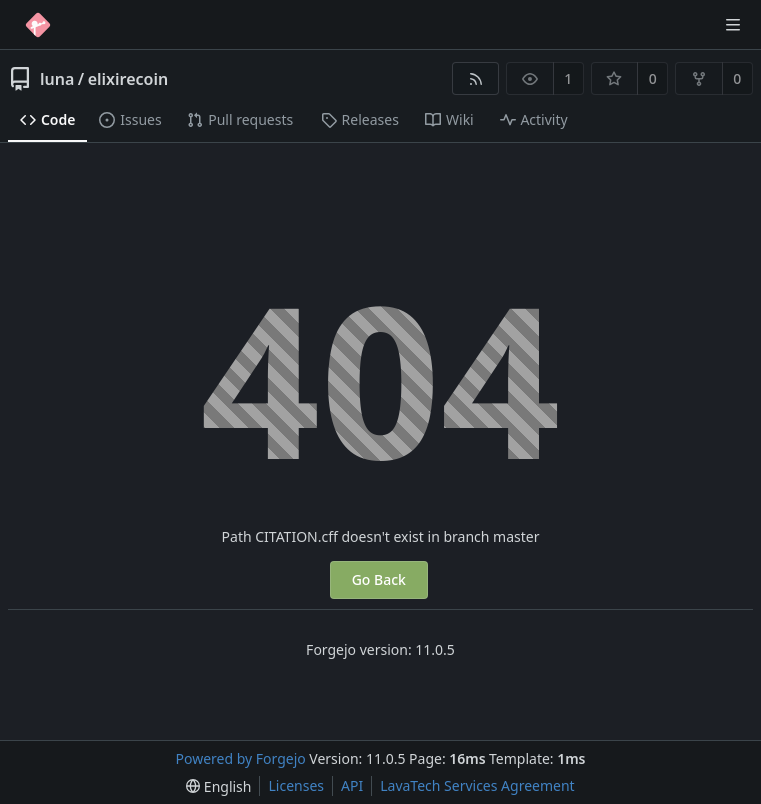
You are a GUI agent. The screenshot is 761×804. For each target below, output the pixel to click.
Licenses (296, 785)
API (352, 785)
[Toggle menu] (733, 25)
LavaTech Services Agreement (477, 785)
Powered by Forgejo (241, 758)
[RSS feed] (475, 78)
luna (57, 79)
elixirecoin (128, 79)
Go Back (379, 579)
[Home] (38, 25)
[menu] (218, 786)
